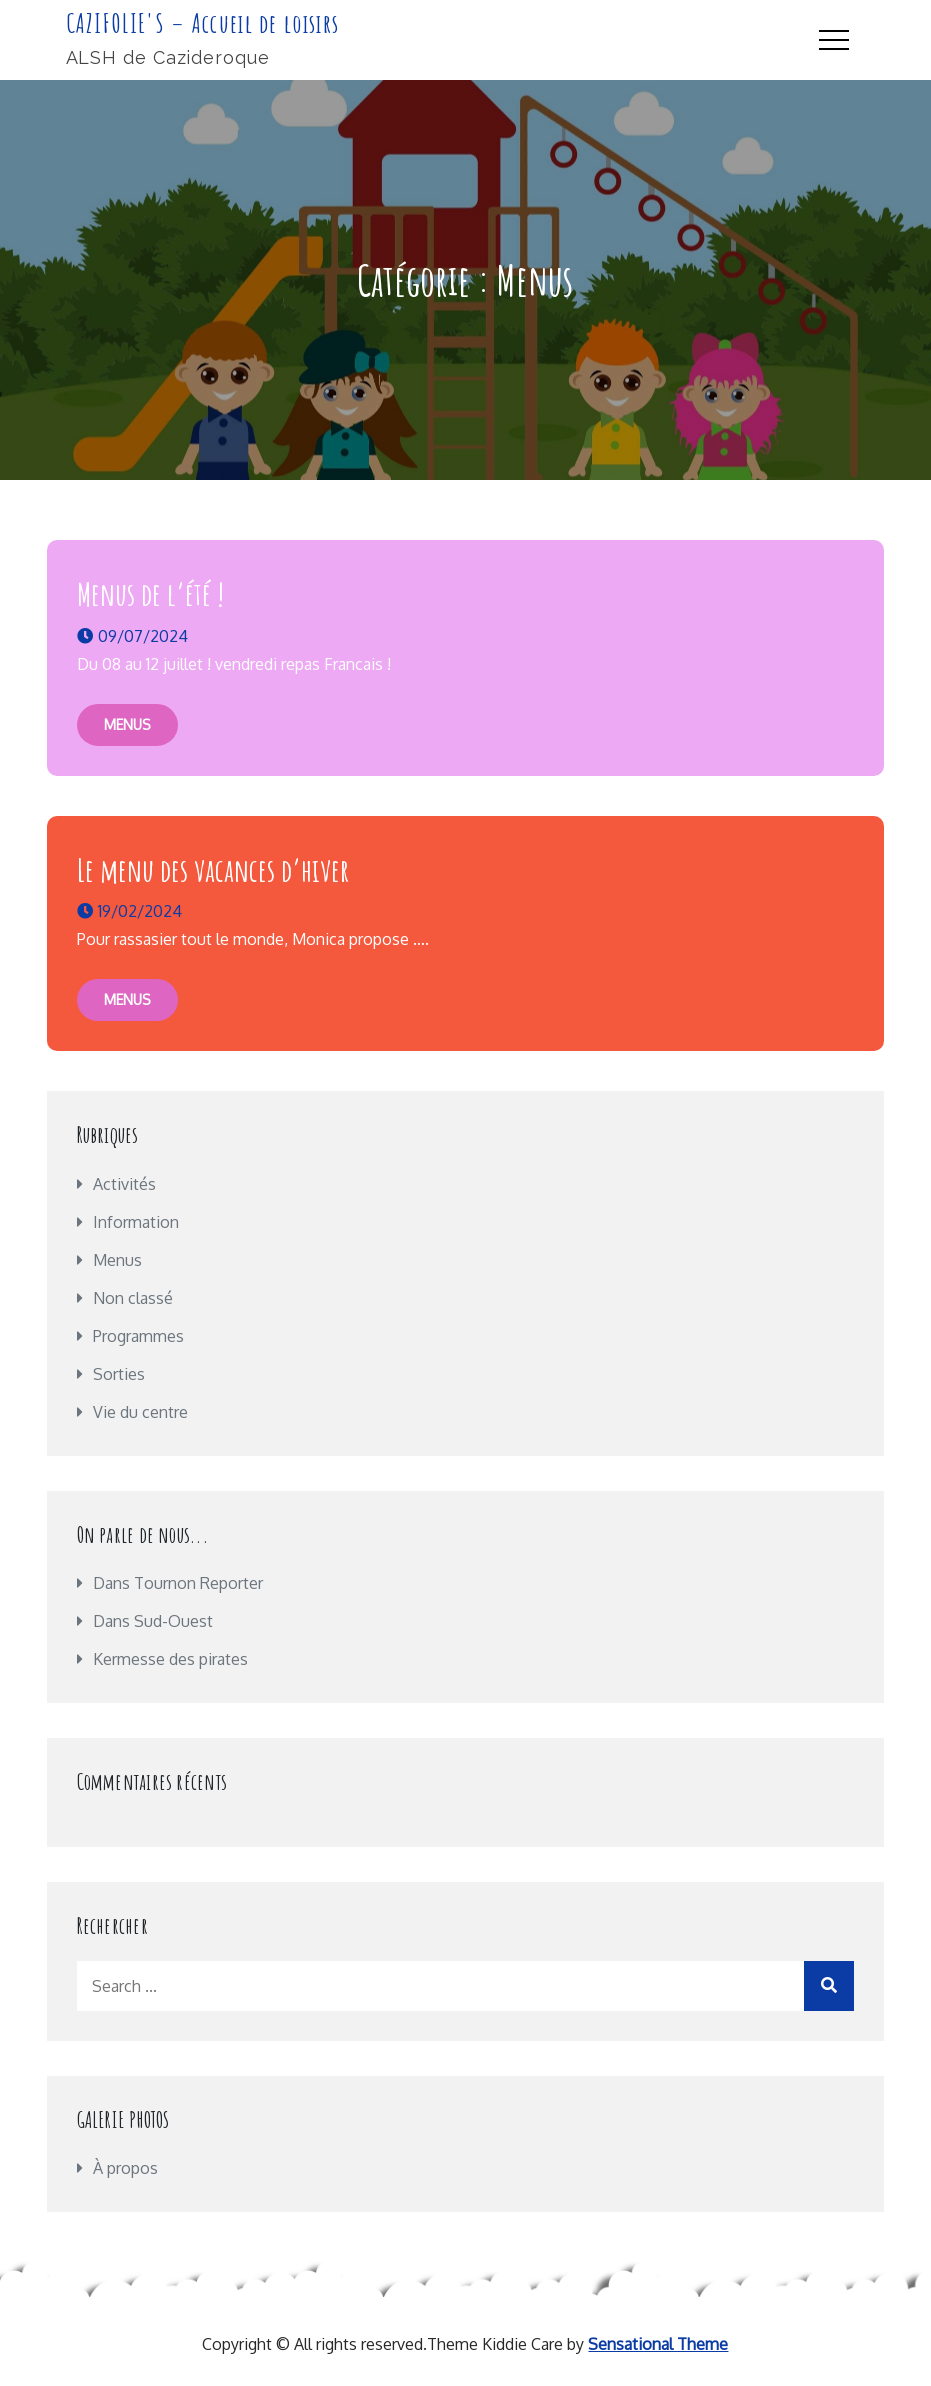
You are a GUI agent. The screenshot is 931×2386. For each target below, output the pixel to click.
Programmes (138, 1336)
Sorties (119, 1374)
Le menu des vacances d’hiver (213, 869)
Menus (127, 724)
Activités (124, 1184)
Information (136, 1222)
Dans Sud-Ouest (153, 1621)
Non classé (133, 1298)
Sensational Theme (658, 2344)
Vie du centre (140, 1412)
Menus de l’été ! (150, 593)
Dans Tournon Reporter (178, 1583)
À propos (125, 2168)
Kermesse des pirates (170, 1659)
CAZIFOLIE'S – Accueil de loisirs (203, 23)
